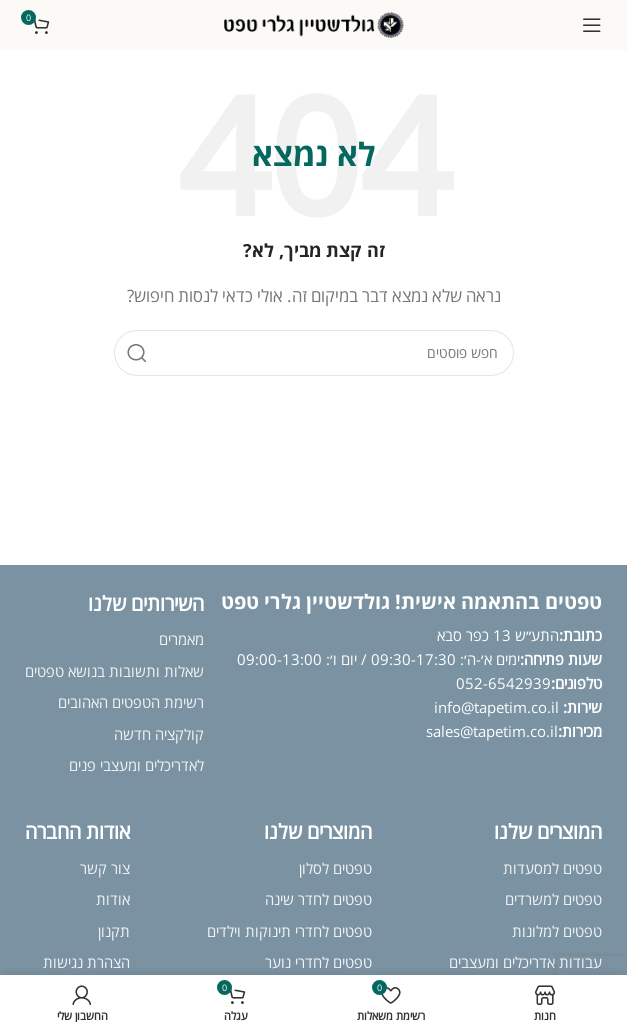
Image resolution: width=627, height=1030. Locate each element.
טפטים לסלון (335, 868)
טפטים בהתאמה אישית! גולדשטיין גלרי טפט (411, 601)
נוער (278, 962)
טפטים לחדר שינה (318, 899)
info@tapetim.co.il (498, 707)
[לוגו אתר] (314, 23)
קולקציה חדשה (159, 734)
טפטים (350, 962)
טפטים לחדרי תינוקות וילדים (289, 931)
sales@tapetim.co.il (492, 731)
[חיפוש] (314, 353)
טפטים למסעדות (552, 868)
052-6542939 (503, 683)
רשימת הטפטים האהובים (131, 702)
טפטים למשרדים (553, 899)
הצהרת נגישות (86, 962)
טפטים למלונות (557, 931)
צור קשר (105, 868)
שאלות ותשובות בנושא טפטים (114, 671)
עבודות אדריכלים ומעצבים (525, 962)
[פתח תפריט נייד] (592, 25)
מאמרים (181, 639)
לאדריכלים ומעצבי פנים (136, 765)
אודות (113, 899)
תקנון (114, 931)
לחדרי (310, 962)
